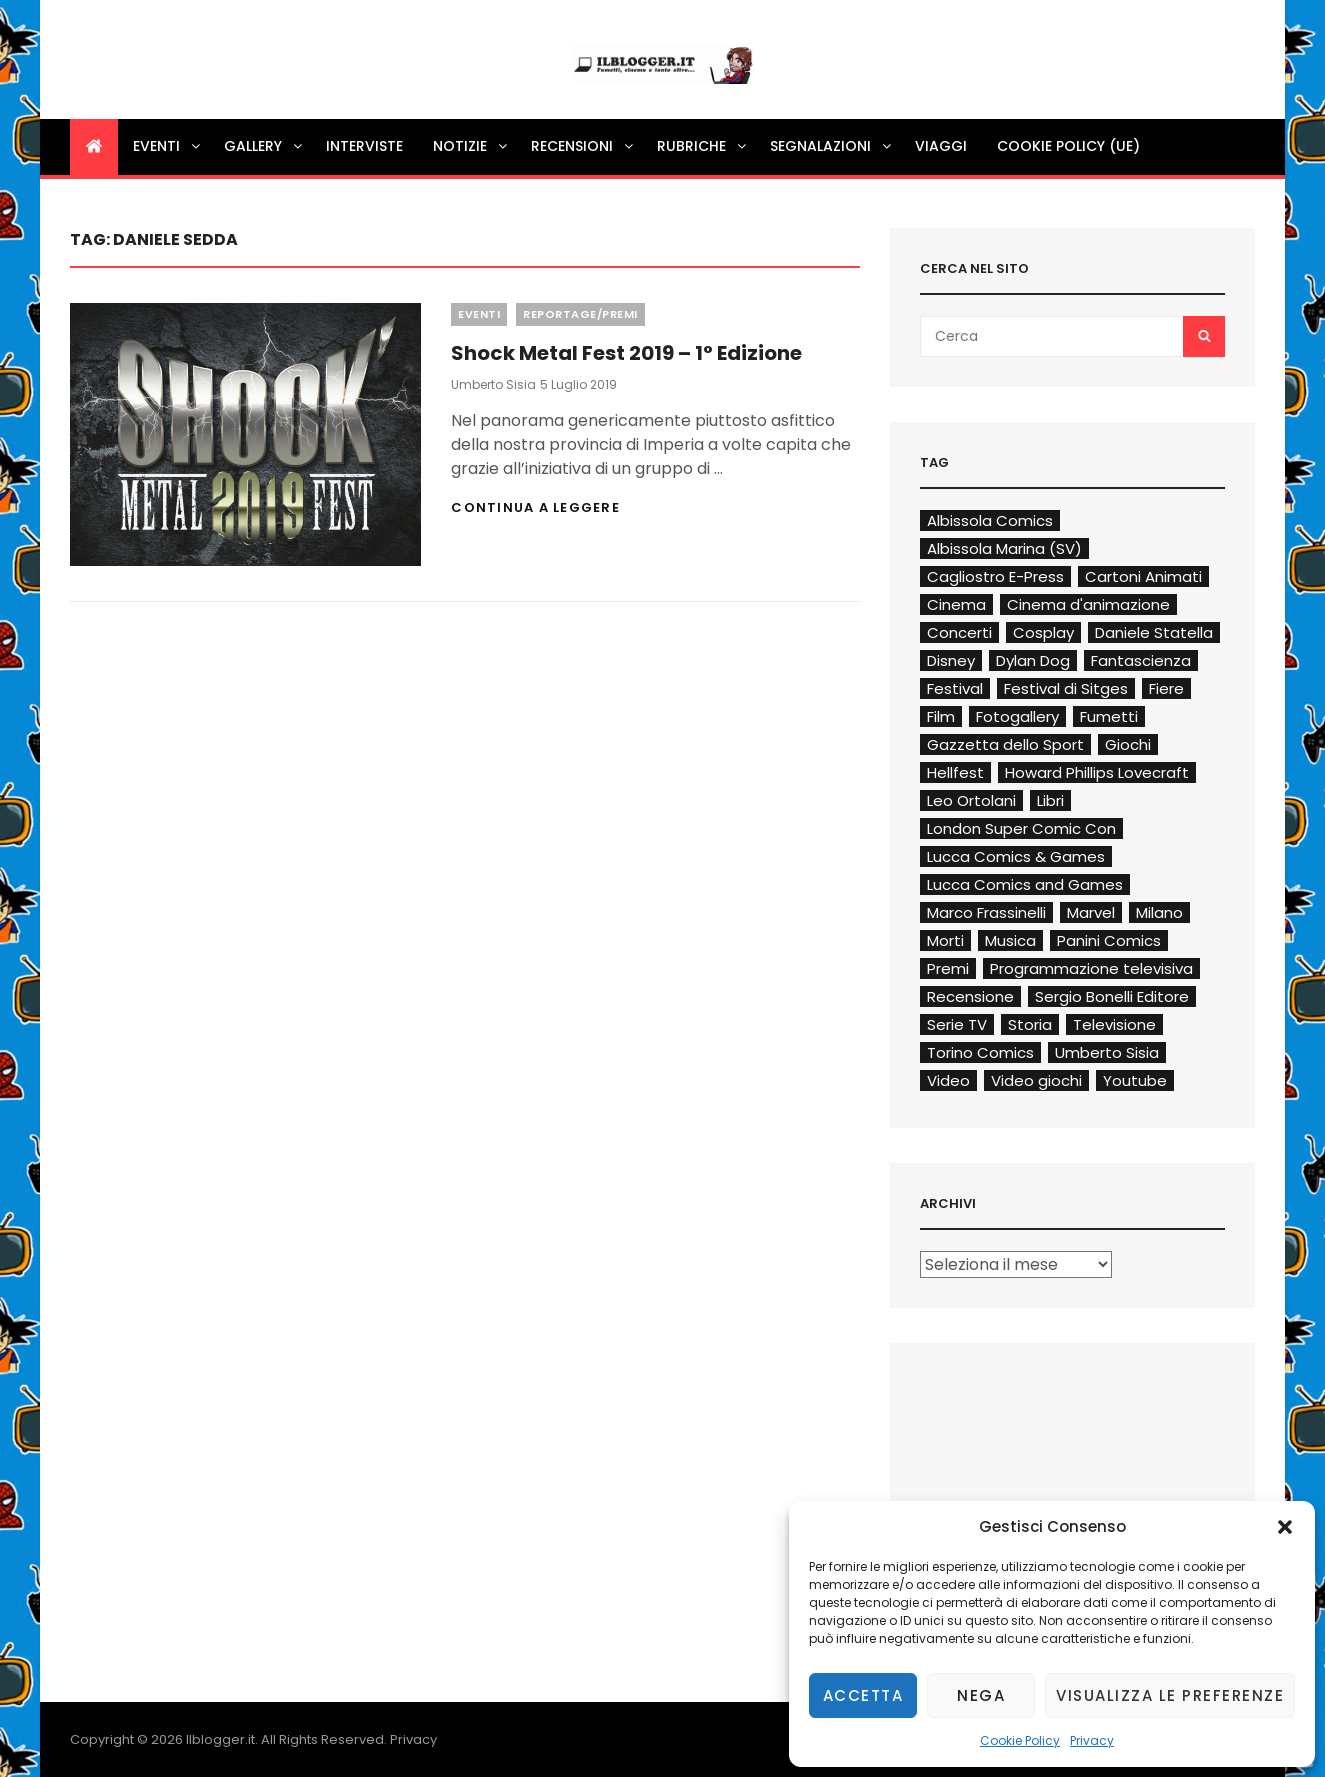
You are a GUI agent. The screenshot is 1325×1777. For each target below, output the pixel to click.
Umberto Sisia (493, 384)
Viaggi (941, 146)
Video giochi (1036, 1080)
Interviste (364, 146)
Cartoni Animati (1143, 576)
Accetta (863, 1695)
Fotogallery (1017, 716)
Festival (955, 688)
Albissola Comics (990, 520)
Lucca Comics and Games (1025, 884)
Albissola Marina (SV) (1004, 548)
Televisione (1114, 1024)
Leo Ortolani (971, 800)
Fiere (1166, 688)
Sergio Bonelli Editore (1112, 996)
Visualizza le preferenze (1170, 1695)
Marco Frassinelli (986, 912)
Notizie (471, 146)
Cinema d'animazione (1088, 604)
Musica (1010, 940)
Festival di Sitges (1066, 688)
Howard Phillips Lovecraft (1097, 772)
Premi (948, 968)
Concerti (959, 632)
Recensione (970, 996)
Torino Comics (980, 1052)
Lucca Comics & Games (1016, 856)
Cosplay (1043, 632)
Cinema (956, 604)
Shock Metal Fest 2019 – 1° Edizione (626, 353)
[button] (1285, 1527)
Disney (951, 660)
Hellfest (955, 772)
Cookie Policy (1020, 1740)
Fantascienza (1141, 660)
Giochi (1128, 744)
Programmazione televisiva (1091, 968)
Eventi (168, 146)
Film (941, 716)
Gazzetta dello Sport (1005, 744)
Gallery (264, 146)
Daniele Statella (1154, 632)
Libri (1050, 800)
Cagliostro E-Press (995, 576)
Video (948, 1080)
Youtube (1135, 1080)
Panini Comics (1109, 940)
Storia (1030, 1024)
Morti (945, 940)
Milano (1159, 912)
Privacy (1092, 1740)
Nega (981, 1695)
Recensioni (583, 146)
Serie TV (957, 1024)
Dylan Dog (1033, 660)
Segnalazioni (832, 146)
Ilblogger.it (220, 1739)
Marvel (1091, 912)
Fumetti (1109, 716)
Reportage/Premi (580, 314)
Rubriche (703, 146)
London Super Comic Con (1021, 828)
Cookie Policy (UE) (1068, 146)
